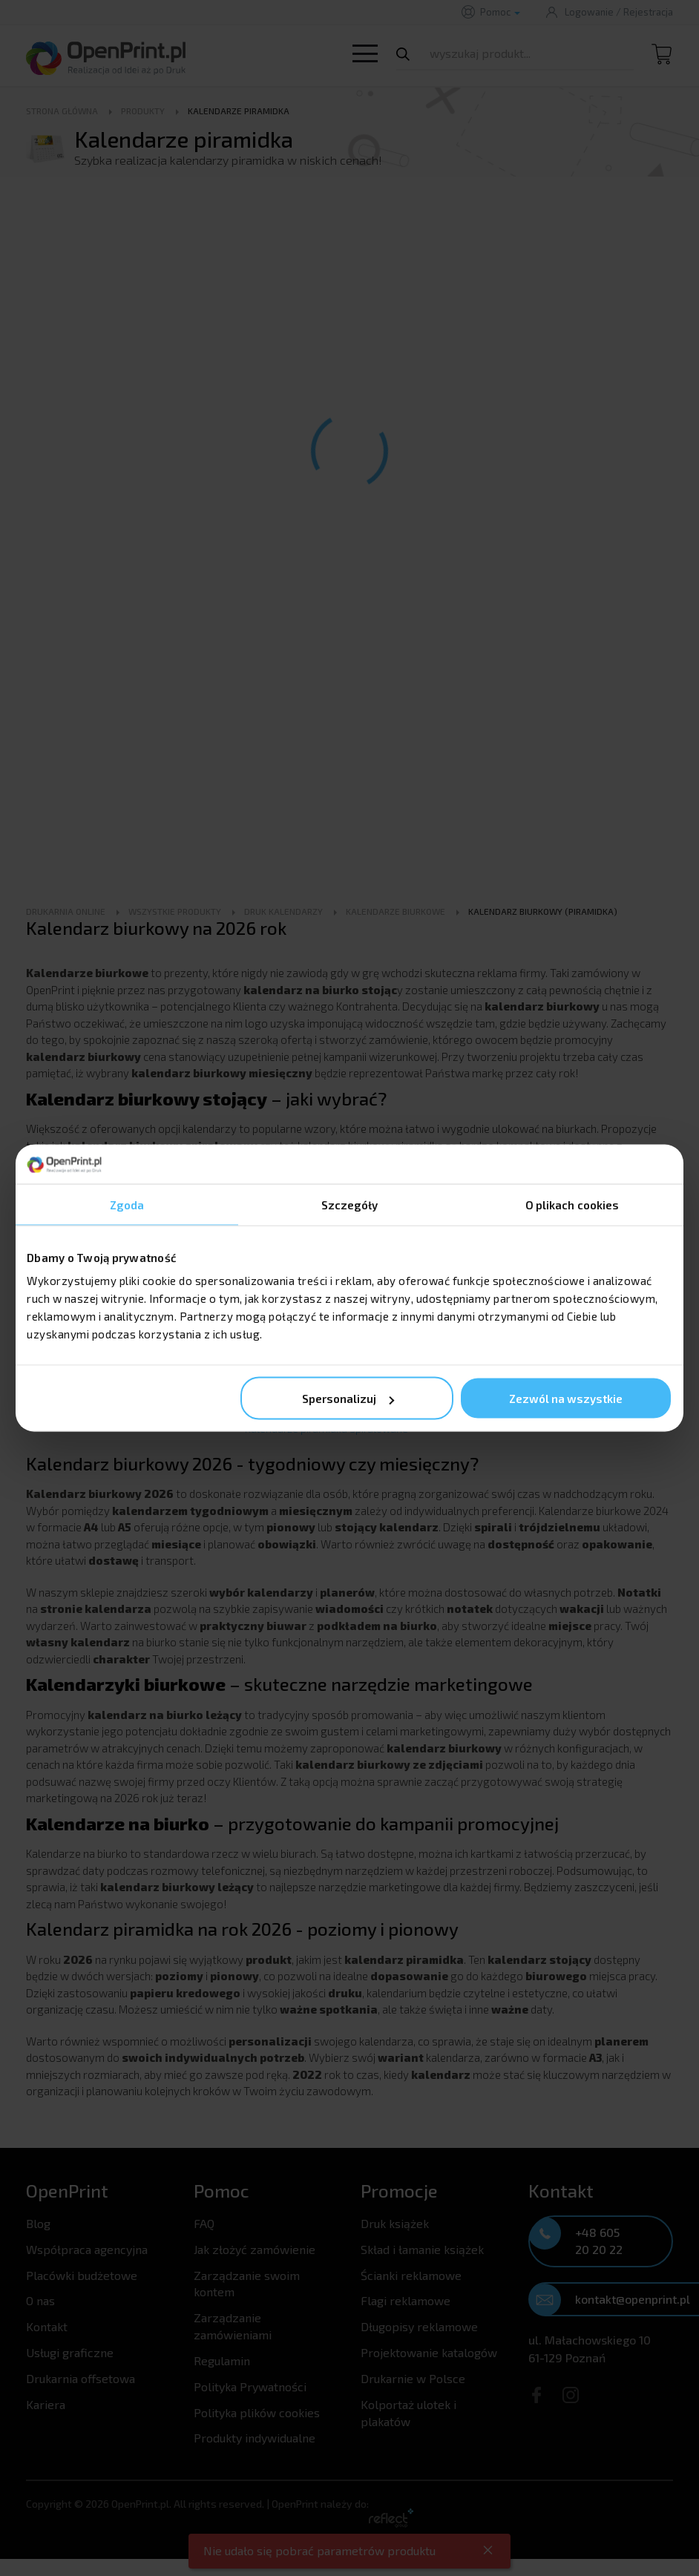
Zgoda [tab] (127, 1204)
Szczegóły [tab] (349, 1204)
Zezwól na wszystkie (566, 1398)
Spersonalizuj (348, 1398)
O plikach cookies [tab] (572, 1204)
